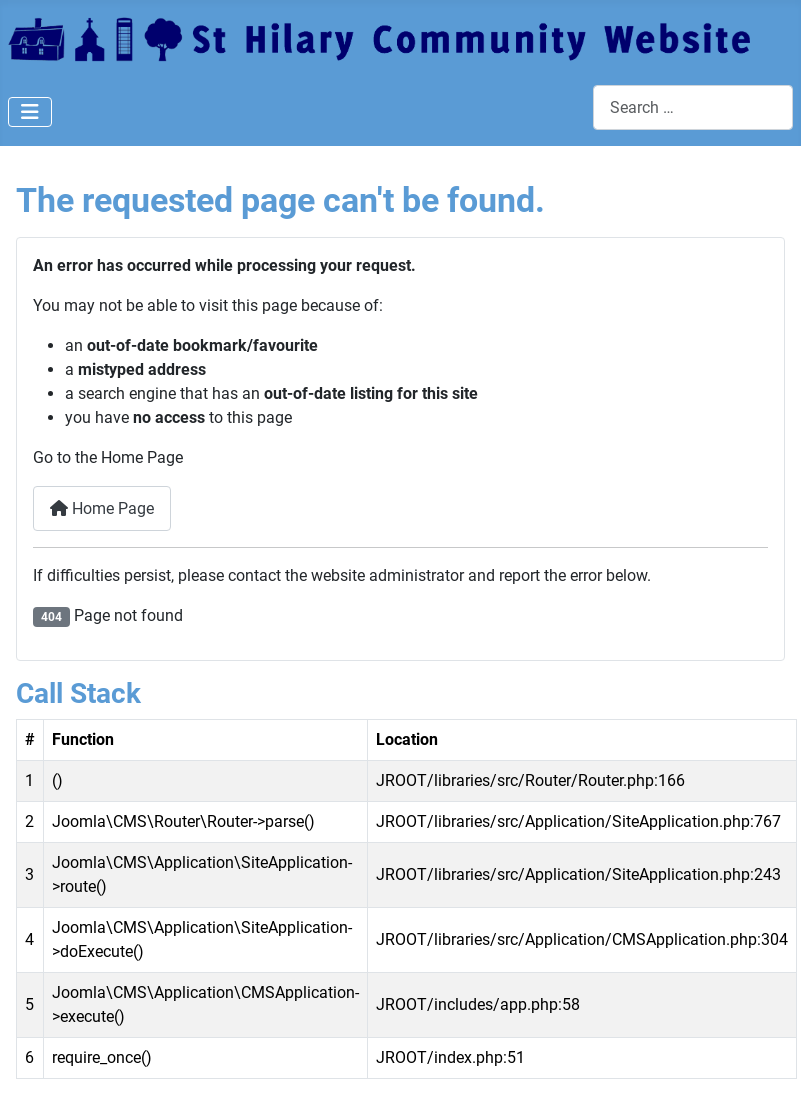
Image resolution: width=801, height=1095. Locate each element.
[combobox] (693, 107)
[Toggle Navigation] (30, 112)
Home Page (102, 508)
